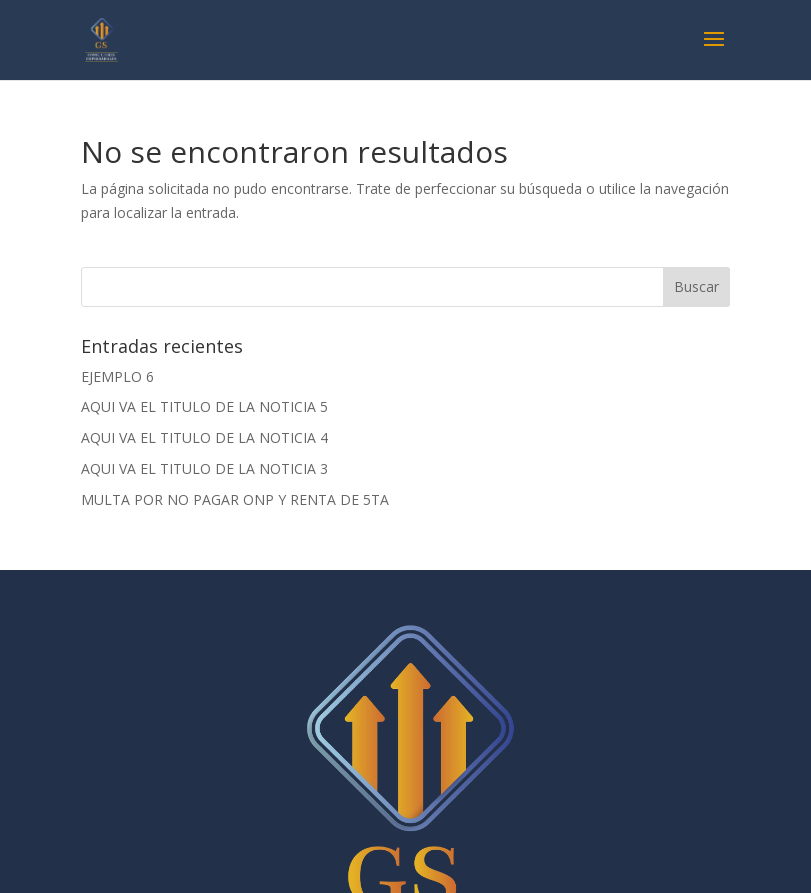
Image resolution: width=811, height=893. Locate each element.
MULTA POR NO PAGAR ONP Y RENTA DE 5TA (235, 499)
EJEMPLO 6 (117, 376)
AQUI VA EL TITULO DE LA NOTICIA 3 (204, 468)
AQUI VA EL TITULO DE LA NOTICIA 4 (204, 437)
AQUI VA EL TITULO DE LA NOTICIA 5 (204, 406)
